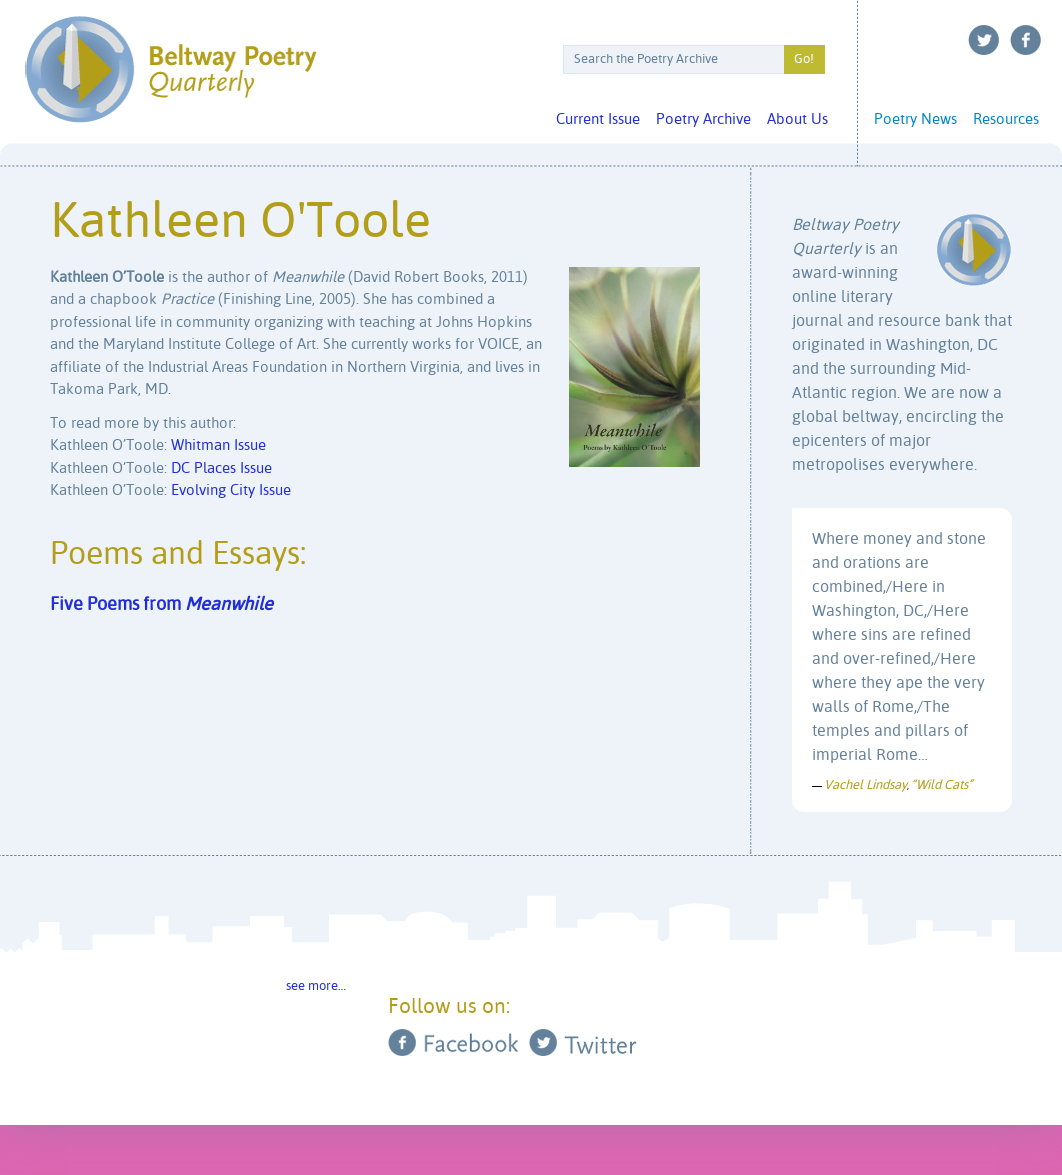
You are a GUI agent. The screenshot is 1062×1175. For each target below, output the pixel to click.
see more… (316, 986)
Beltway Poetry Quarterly (170, 69)
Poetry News (915, 119)
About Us (797, 119)
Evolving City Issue (231, 490)
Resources (1006, 119)
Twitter (984, 40)
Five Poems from (161, 605)
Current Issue (598, 119)
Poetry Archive (703, 119)
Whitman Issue (218, 445)
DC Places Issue (221, 468)
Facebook (1026, 40)
